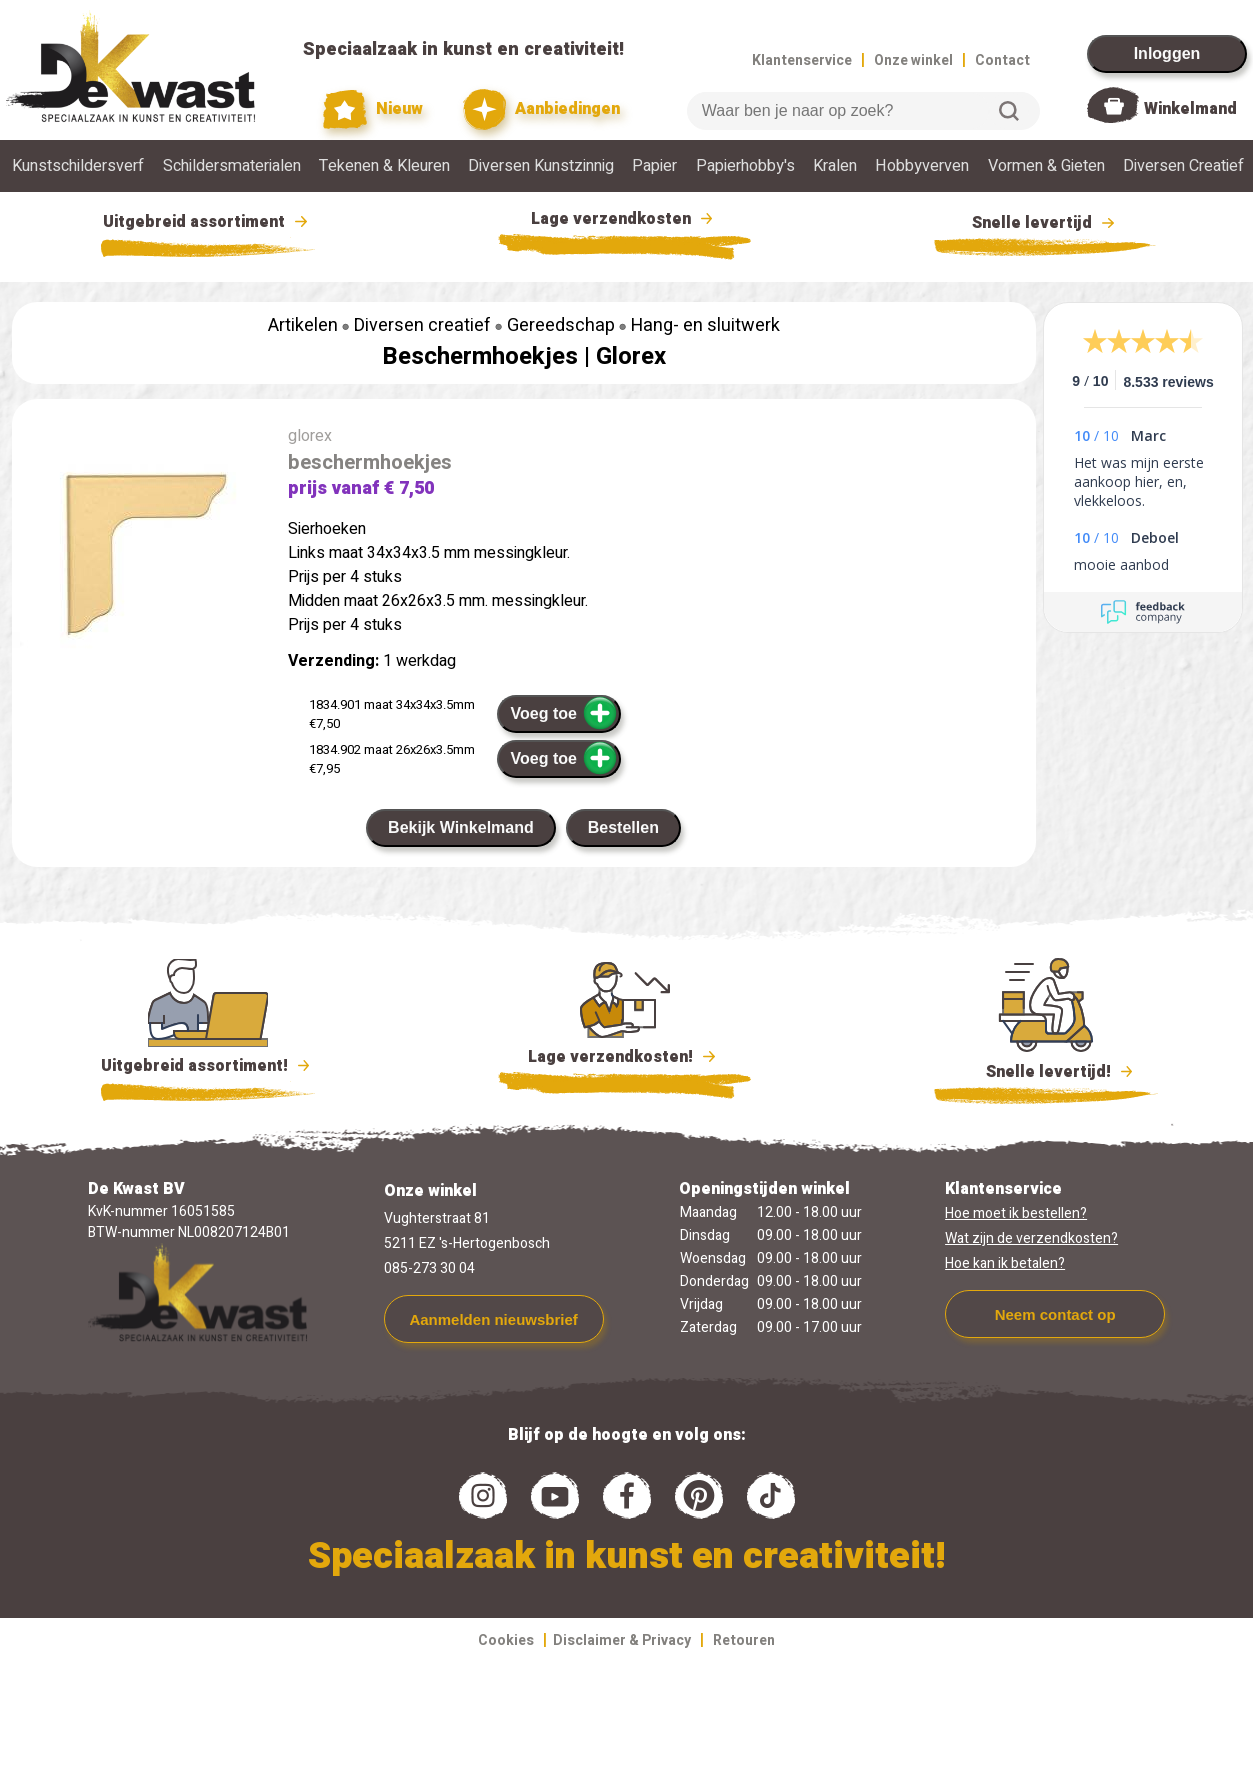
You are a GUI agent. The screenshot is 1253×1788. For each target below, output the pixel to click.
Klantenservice (802, 60)
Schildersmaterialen (232, 166)
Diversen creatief (422, 325)
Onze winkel (913, 60)
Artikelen (303, 325)
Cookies (506, 1640)
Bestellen (623, 827)
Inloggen (1167, 53)
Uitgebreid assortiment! (208, 1066)
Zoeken (1009, 111)
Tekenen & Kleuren (384, 166)
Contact (1002, 60)
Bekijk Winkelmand (461, 827)
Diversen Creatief (1183, 166)
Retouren (744, 1640)
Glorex (631, 356)
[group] (140, 556)
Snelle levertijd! (1046, 1070)
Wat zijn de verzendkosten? (1031, 1238)
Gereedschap (561, 325)
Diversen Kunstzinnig (541, 166)
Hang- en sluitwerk (705, 325)
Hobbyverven (922, 166)
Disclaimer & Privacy (622, 1640)
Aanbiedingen (541, 109)
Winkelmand (1190, 109)
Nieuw (373, 109)
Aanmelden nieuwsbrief (493, 1319)
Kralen (835, 166)
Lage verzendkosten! (625, 1060)
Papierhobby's (745, 166)
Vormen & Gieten (1046, 166)
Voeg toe (564, 713)
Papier (654, 166)
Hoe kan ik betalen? (1005, 1263)
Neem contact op (1055, 1314)
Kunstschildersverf (78, 166)
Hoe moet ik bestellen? (1016, 1213)
